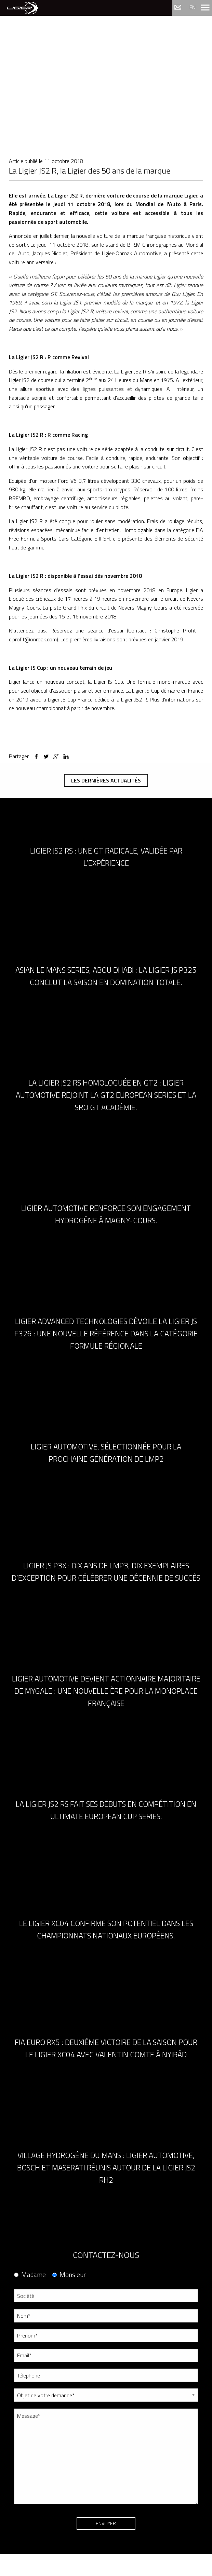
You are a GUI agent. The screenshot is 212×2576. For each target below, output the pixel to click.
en (192, 7)
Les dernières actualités (106, 780)
